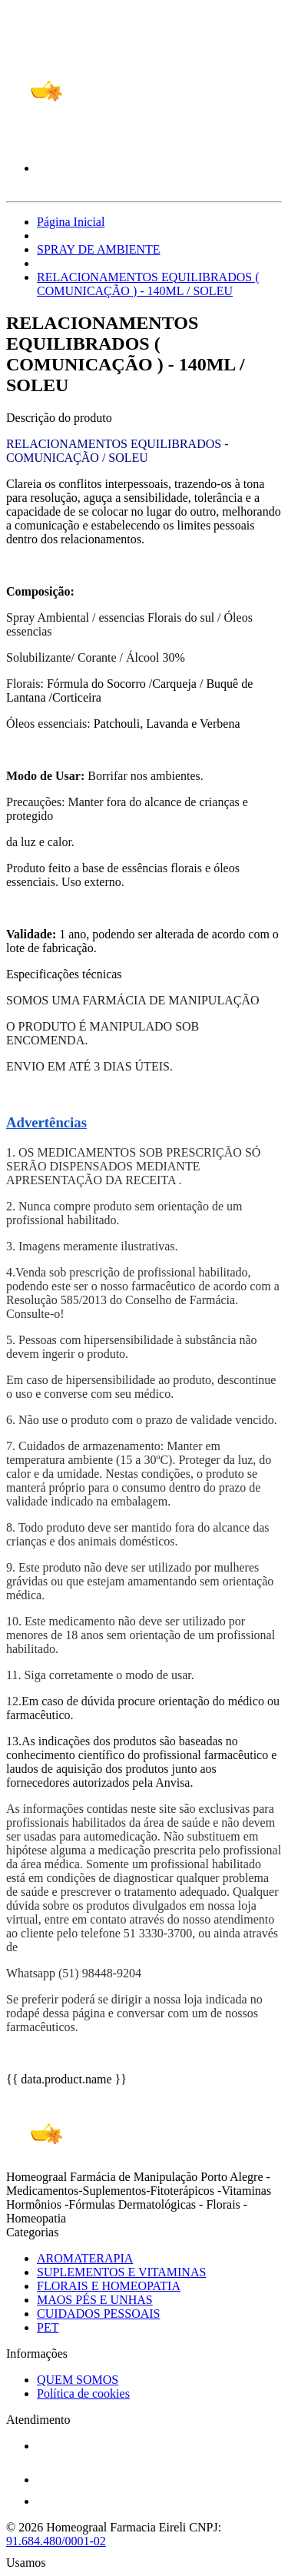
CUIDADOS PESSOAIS (98, 2313)
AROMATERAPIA (85, 2258)
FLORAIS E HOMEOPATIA (108, 2285)
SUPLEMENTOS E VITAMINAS (121, 2272)
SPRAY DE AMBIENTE (99, 249)
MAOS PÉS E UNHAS (95, 2299)
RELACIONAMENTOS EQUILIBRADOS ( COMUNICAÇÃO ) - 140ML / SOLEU (148, 284)
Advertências (46, 1122)
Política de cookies (83, 2393)
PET (47, 2327)
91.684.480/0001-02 (56, 2541)
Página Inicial (70, 221)
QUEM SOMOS (77, 2379)
